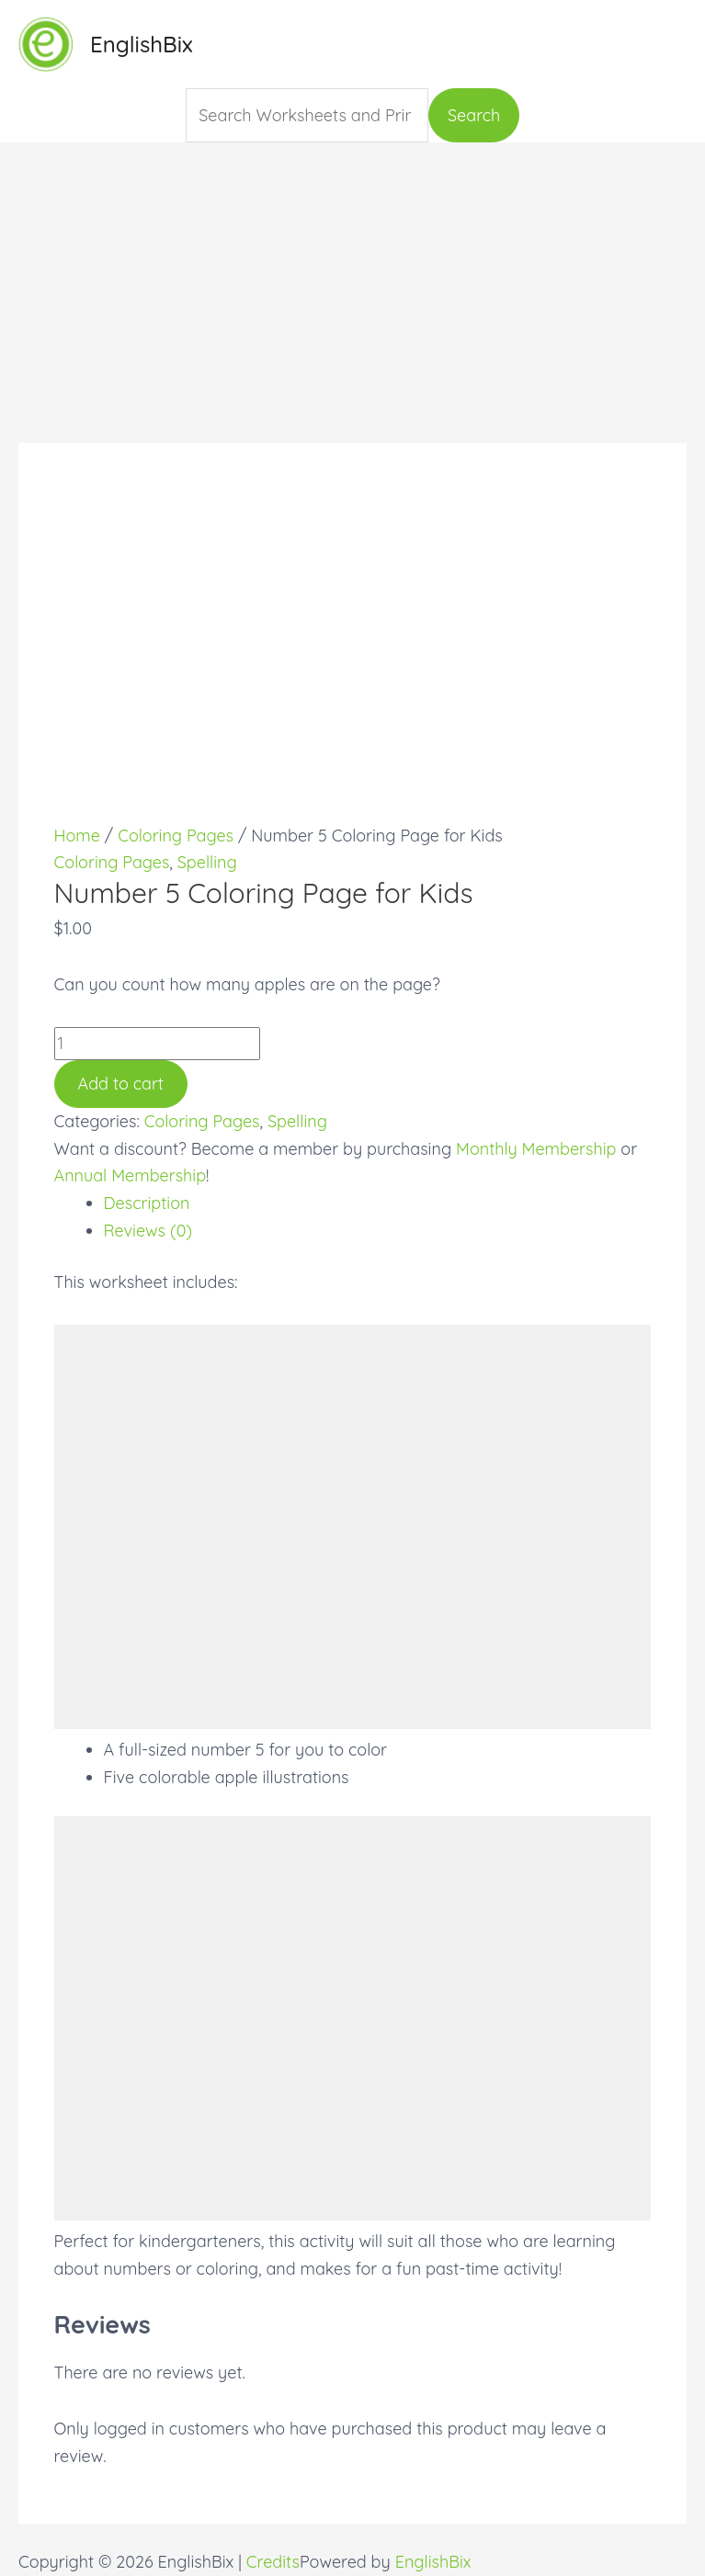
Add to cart (121, 1083)
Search (474, 115)
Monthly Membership (536, 1148)
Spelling (207, 862)
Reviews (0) (148, 1230)
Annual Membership (130, 1175)
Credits (273, 2561)
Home (77, 835)
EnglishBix (141, 44)
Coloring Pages (175, 835)
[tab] (378, 1203)
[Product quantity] (157, 1043)
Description (147, 1203)
